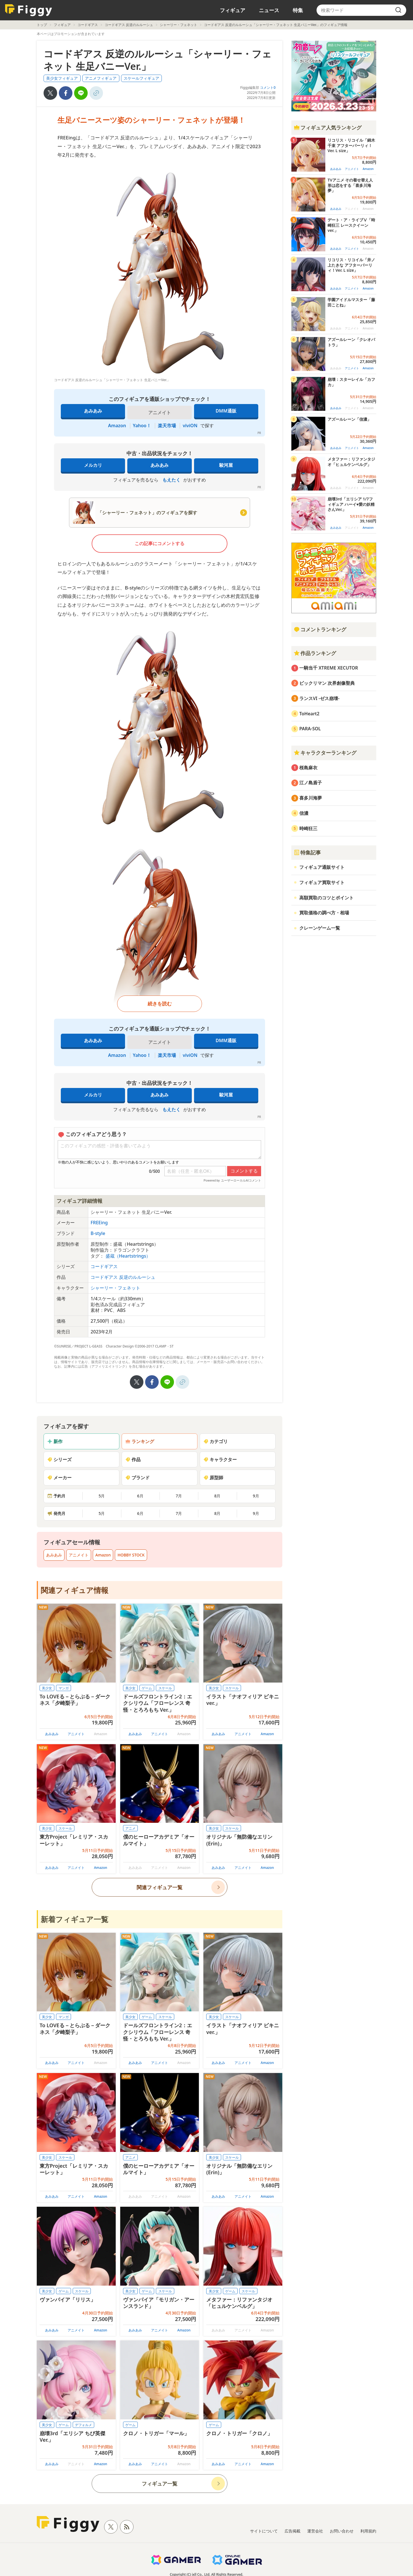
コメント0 (268, 87)
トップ (42, 24)
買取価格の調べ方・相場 (324, 913)
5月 (101, 1495)
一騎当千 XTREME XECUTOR (328, 668)
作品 (133, 1459)
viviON (190, 425)
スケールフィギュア (141, 78)
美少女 (47, 1688)
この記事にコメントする (159, 543)
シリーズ (59, 1459)
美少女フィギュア (62, 78)
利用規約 (368, 2531)
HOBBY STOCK (131, 1555)
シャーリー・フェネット (178, 24)
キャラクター (220, 1459)
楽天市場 (167, 425)
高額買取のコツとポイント (326, 898)
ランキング (139, 1441)
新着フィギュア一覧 (74, 1919)
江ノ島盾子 (310, 783)
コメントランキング (320, 629)
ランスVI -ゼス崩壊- (319, 698)
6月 (140, 1495)
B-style (98, 1233)
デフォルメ (83, 2424)
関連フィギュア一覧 (159, 1887)
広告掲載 (292, 2531)
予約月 (56, 1495)
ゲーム (147, 1688)
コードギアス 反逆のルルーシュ (129, 24)
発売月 (56, 1513)
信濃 (303, 813)
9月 (256, 1495)
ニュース (269, 10)
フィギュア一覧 (159, 2483)
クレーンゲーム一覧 (319, 928)
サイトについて (264, 2531)
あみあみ (93, 411)
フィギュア (232, 10)
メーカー (59, 1477)
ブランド (137, 1477)
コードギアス (88, 24)
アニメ (130, 1828)
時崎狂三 (308, 828)
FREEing (99, 1222)
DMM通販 (226, 411)
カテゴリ (215, 1441)
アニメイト (79, 1555)
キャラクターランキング (325, 752)
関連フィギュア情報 (74, 1590)
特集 (298, 10)
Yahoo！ (142, 425)
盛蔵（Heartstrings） (128, 1256)
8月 (217, 1495)
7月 (179, 1495)
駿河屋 (226, 465)
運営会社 (315, 2531)
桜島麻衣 (308, 768)
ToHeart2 (309, 714)
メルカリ (93, 465)
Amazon (117, 425)
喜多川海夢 (310, 798)
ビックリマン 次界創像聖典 (327, 683)
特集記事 (307, 852)
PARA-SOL (310, 728)
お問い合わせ (342, 2531)
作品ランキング (315, 653)
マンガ (64, 1688)
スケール (165, 1688)
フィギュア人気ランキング (328, 127)
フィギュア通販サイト (322, 867)
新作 (55, 1441)
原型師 (213, 1477)
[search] (398, 10)
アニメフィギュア (101, 78)
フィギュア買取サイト (322, 882)
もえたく (171, 480)
